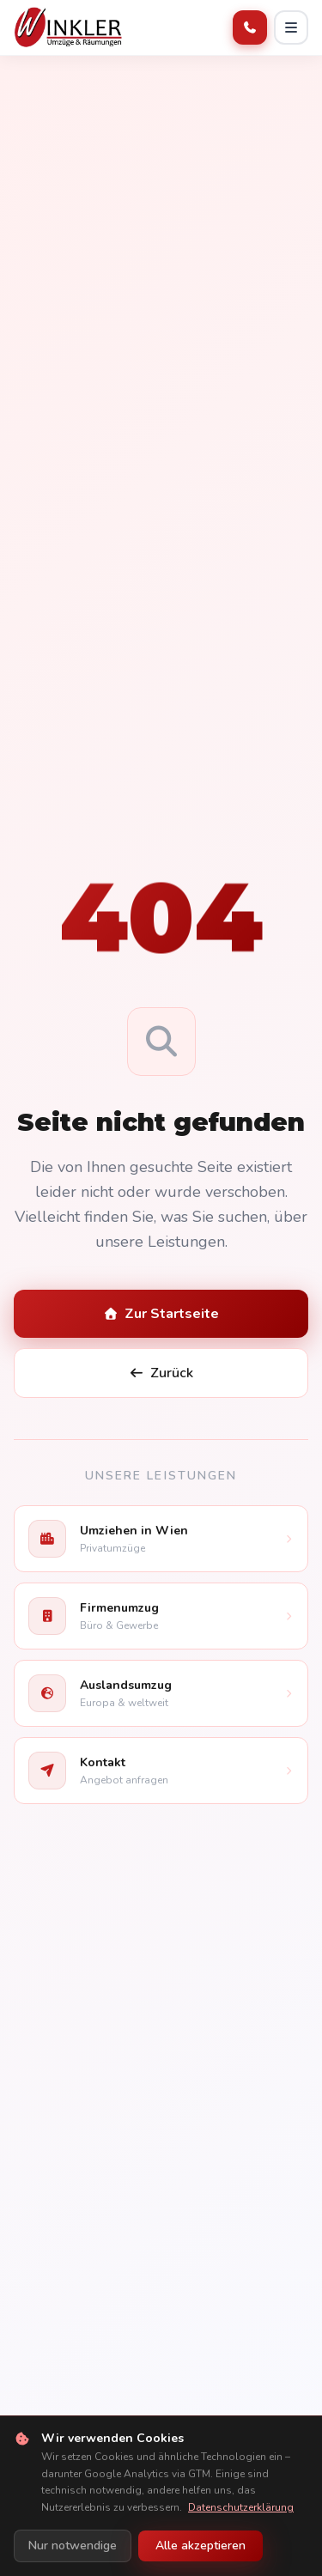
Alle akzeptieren (200, 2545)
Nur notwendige (72, 2545)
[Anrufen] (250, 27)
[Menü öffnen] (291, 27)
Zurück (161, 1373)
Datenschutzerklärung (241, 2507)
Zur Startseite (161, 1313)
